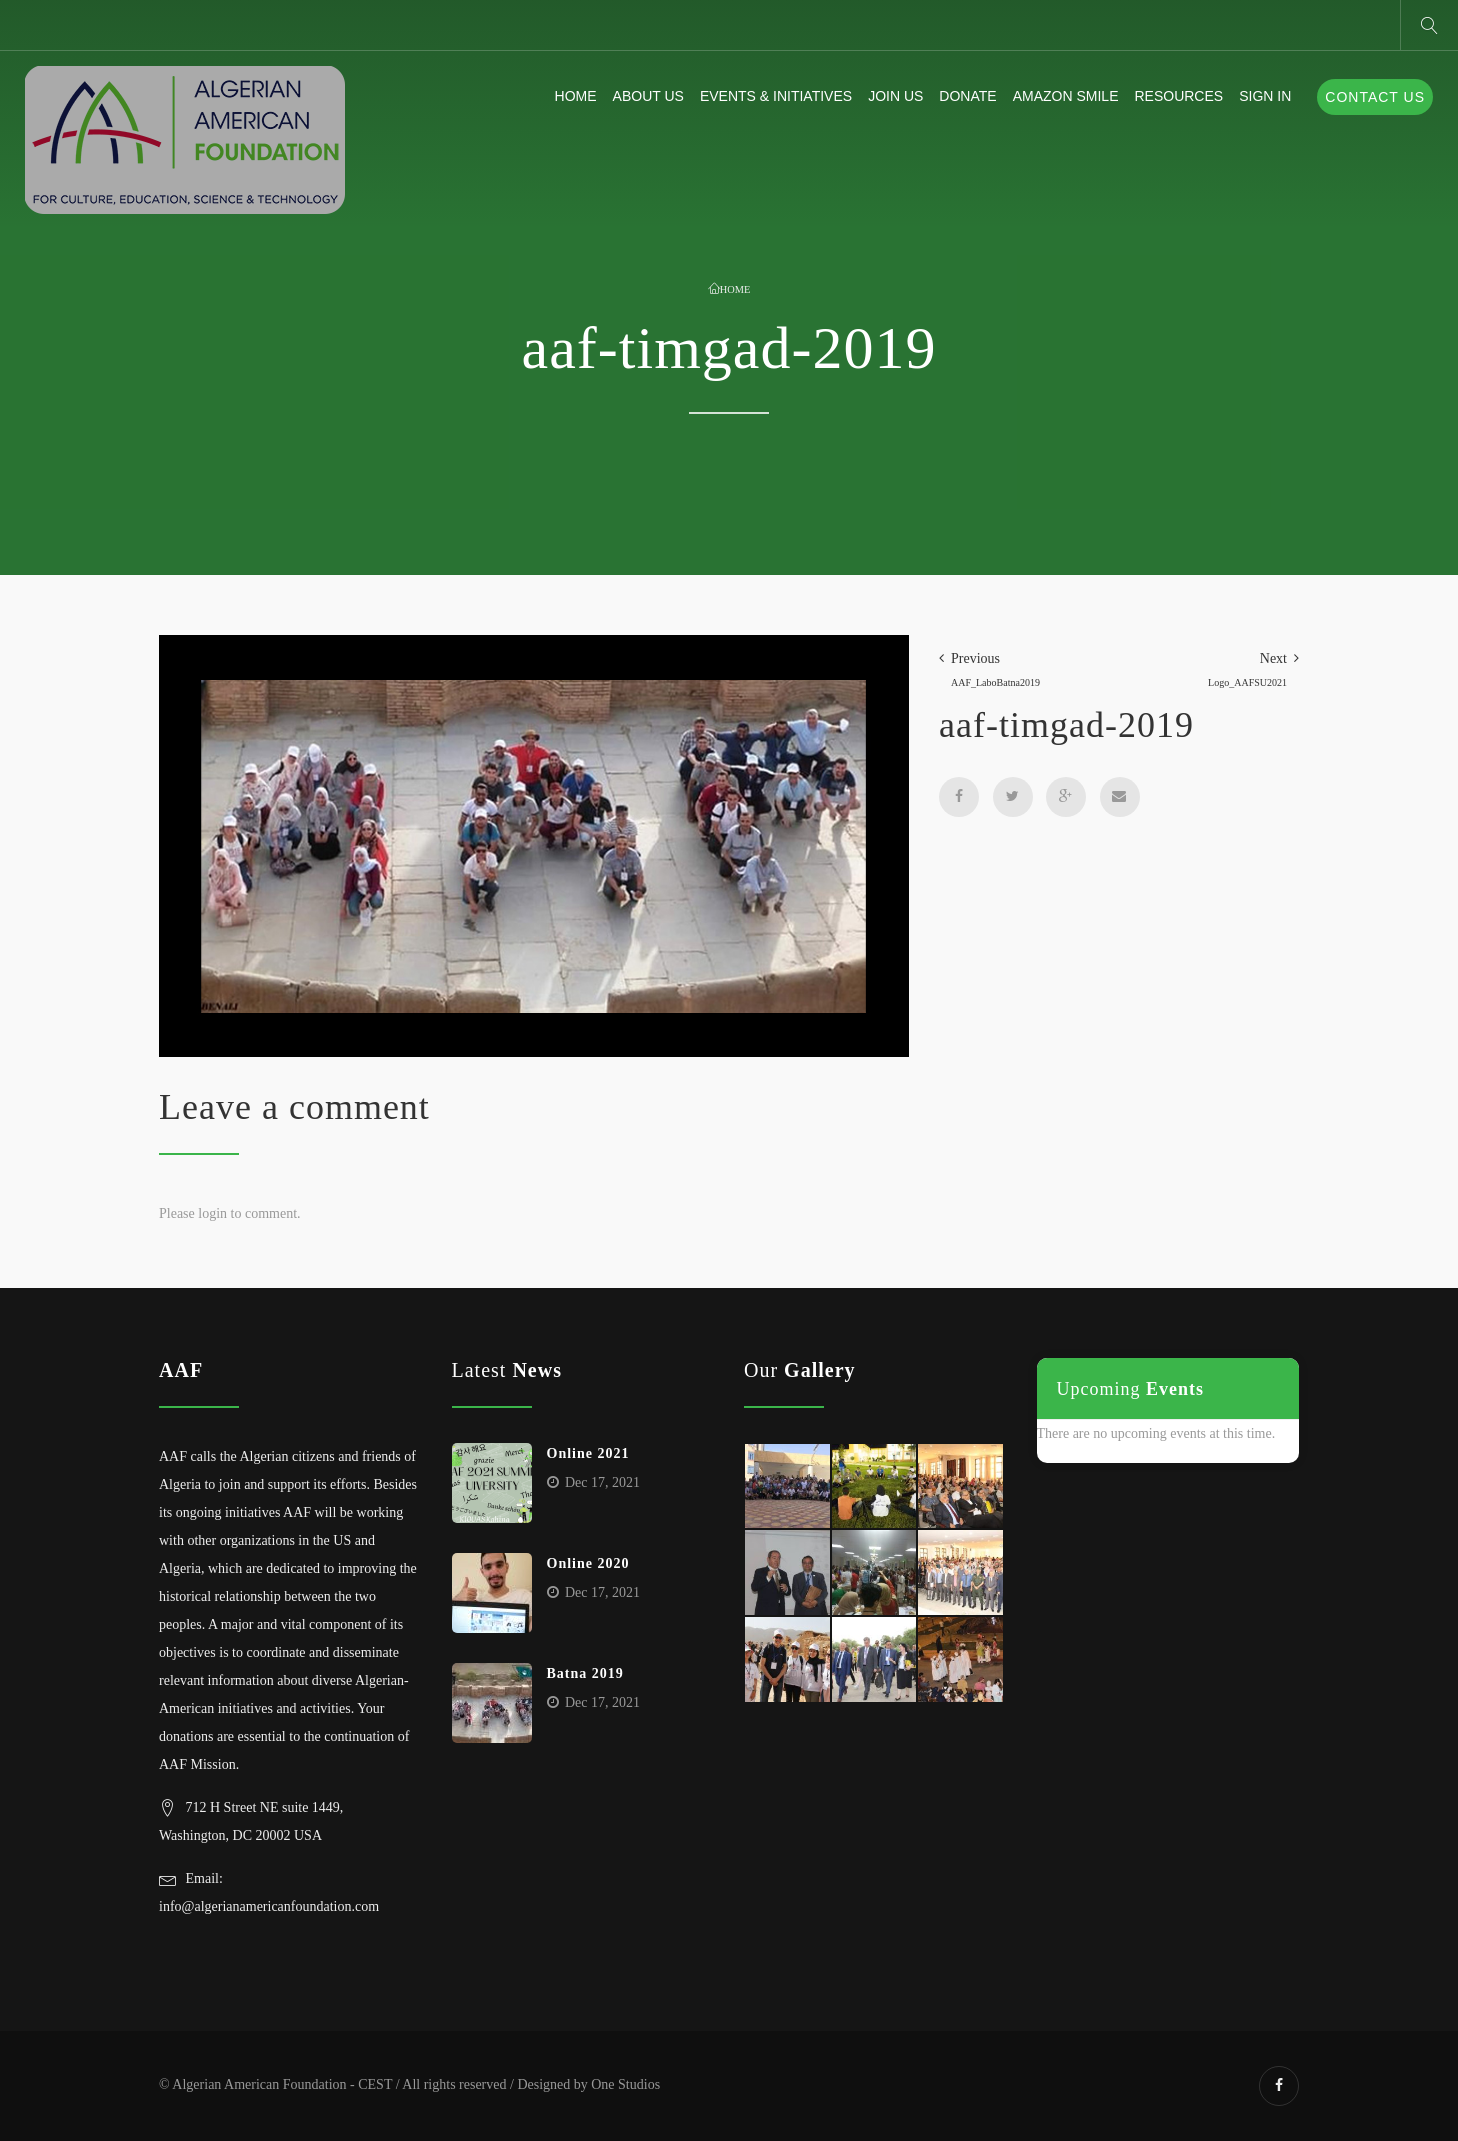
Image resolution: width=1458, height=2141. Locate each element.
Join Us (895, 96)
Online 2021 (588, 1453)
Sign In (1265, 96)
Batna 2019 (585, 1673)
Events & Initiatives (776, 96)
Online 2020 (588, 1563)
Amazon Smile (1066, 96)
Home (576, 96)
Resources (1178, 96)
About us (648, 96)
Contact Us (1375, 97)
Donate (967, 96)
